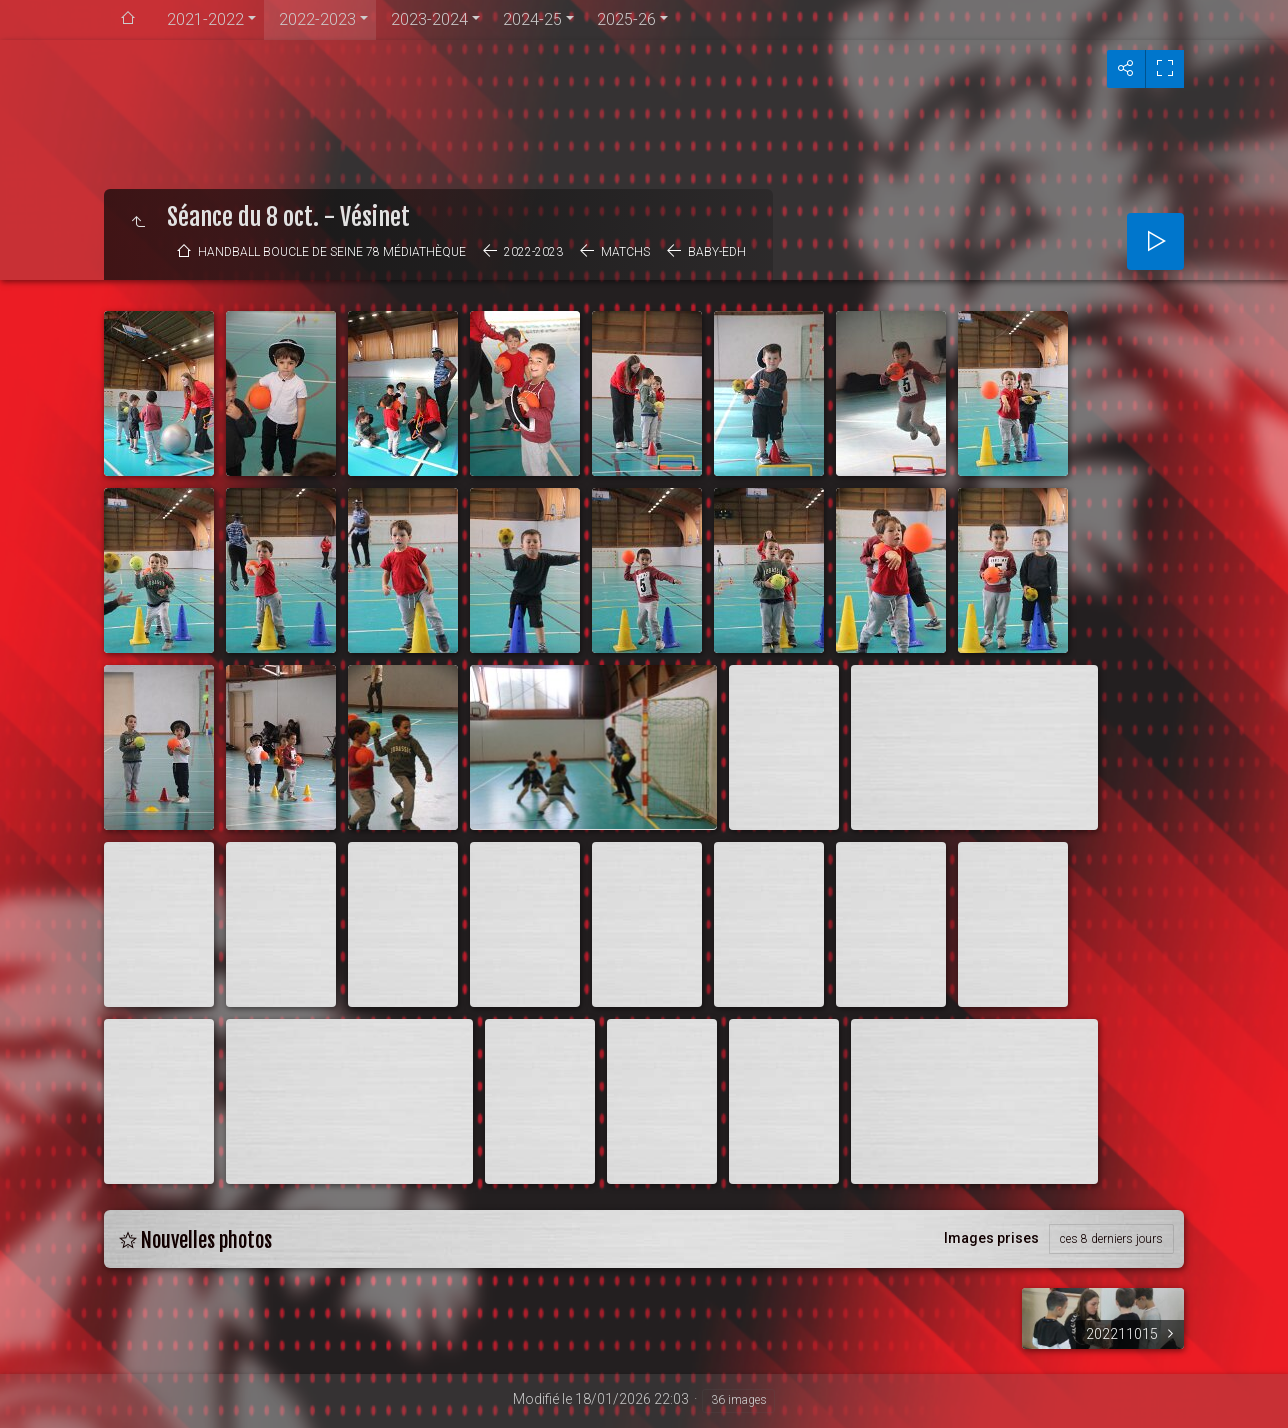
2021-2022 (205, 19)
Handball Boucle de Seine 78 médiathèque (332, 252)
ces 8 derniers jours (1111, 1239)
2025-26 (626, 19)
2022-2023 (317, 19)
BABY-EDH (717, 252)
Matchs (625, 252)
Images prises (991, 1238)
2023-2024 (429, 19)
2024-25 (532, 19)
